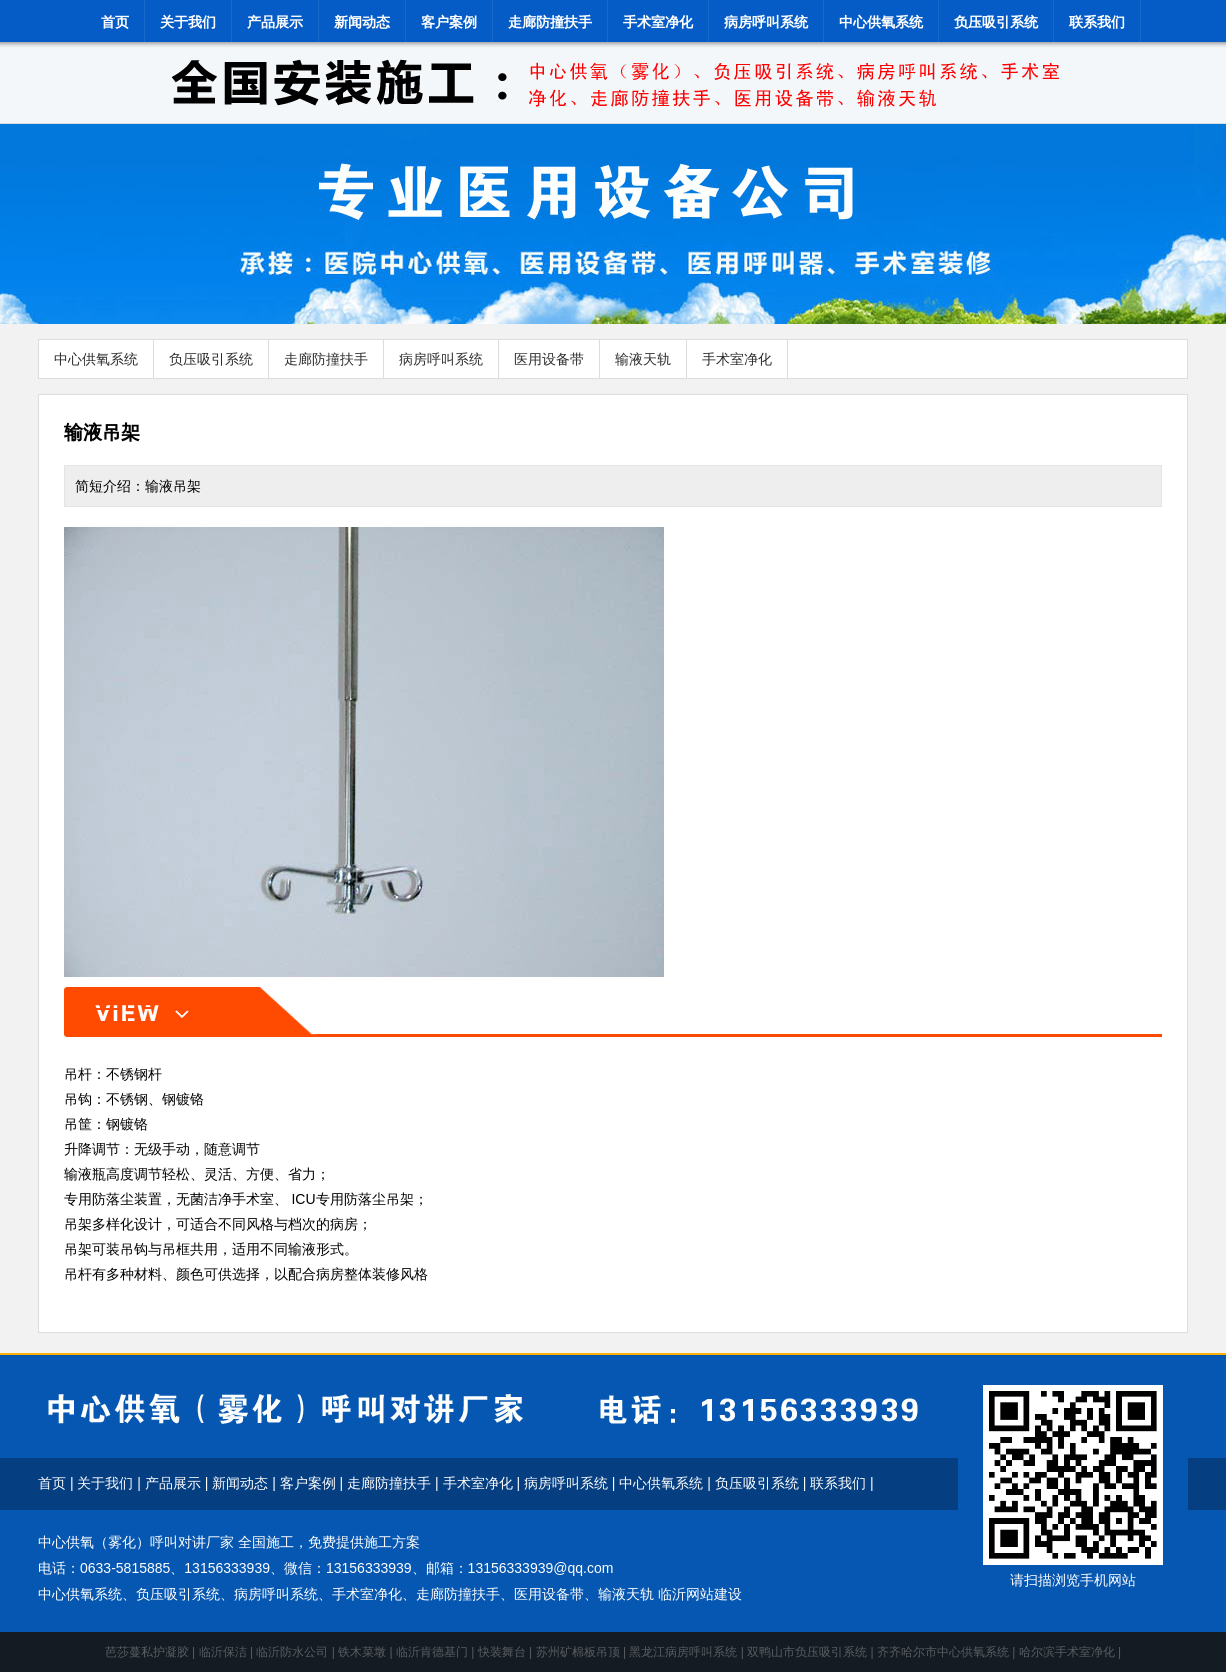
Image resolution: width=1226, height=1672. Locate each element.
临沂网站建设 (700, 1594)
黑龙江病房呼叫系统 (683, 1652)
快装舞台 (502, 1652)
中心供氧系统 (881, 22)
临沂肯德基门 (432, 1652)
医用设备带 (549, 359)
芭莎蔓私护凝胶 (147, 1652)
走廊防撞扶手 (550, 22)
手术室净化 (658, 22)
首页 (115, 22)
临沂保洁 (223, 1652)
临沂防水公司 (292, 1652)
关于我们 (188, 22)
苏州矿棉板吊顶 (578, 1652)
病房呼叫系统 (766, 22)
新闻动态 (362, 22)
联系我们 (1097, 22)
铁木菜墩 (362, 1652)
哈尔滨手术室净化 (1067, 1652)
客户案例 (449, 22)
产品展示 (275, 22)
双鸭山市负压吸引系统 (807, 1652)
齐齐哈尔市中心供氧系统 (943, 1652)
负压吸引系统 (996, 22)
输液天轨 (643, 359)
